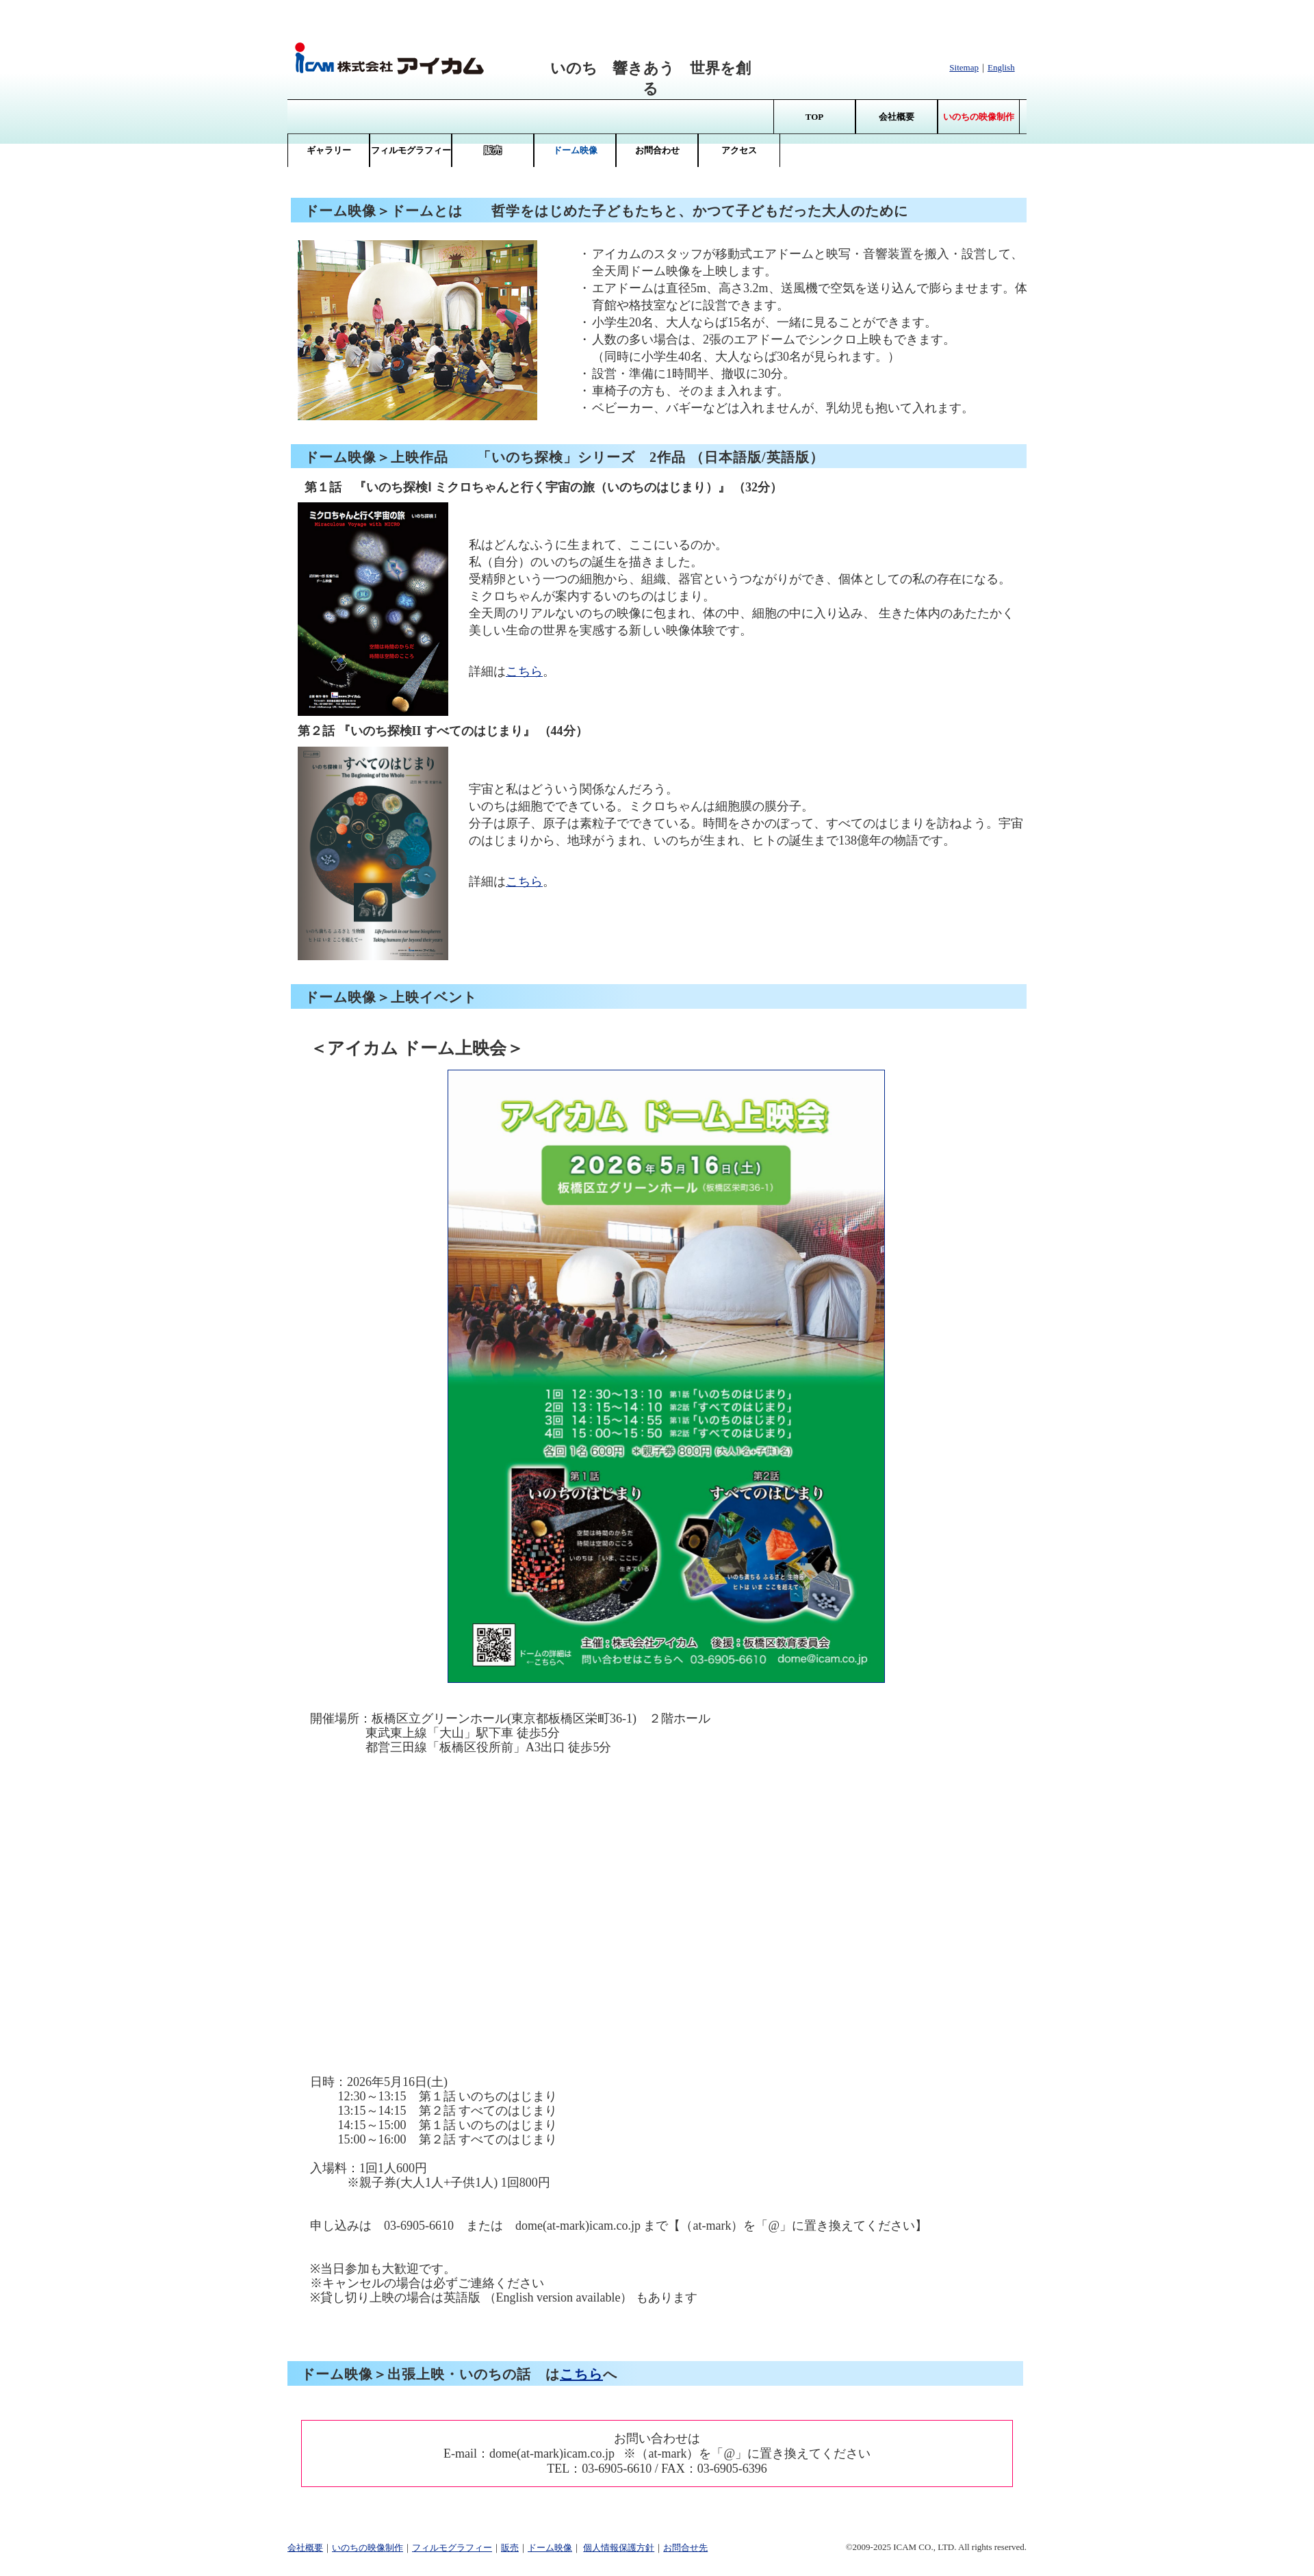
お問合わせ (657, 150)
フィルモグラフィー (411, 150)
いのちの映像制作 (367, 2547)
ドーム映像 (550, 2547)
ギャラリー (329, 150)
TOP (815, 117)
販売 (510, 2547)
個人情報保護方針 (618, 2547)
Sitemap (964, 67)
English (1001, 67)
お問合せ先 (685, 2547)
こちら (524, 671)
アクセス (739, 150)
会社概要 (896, 117)
